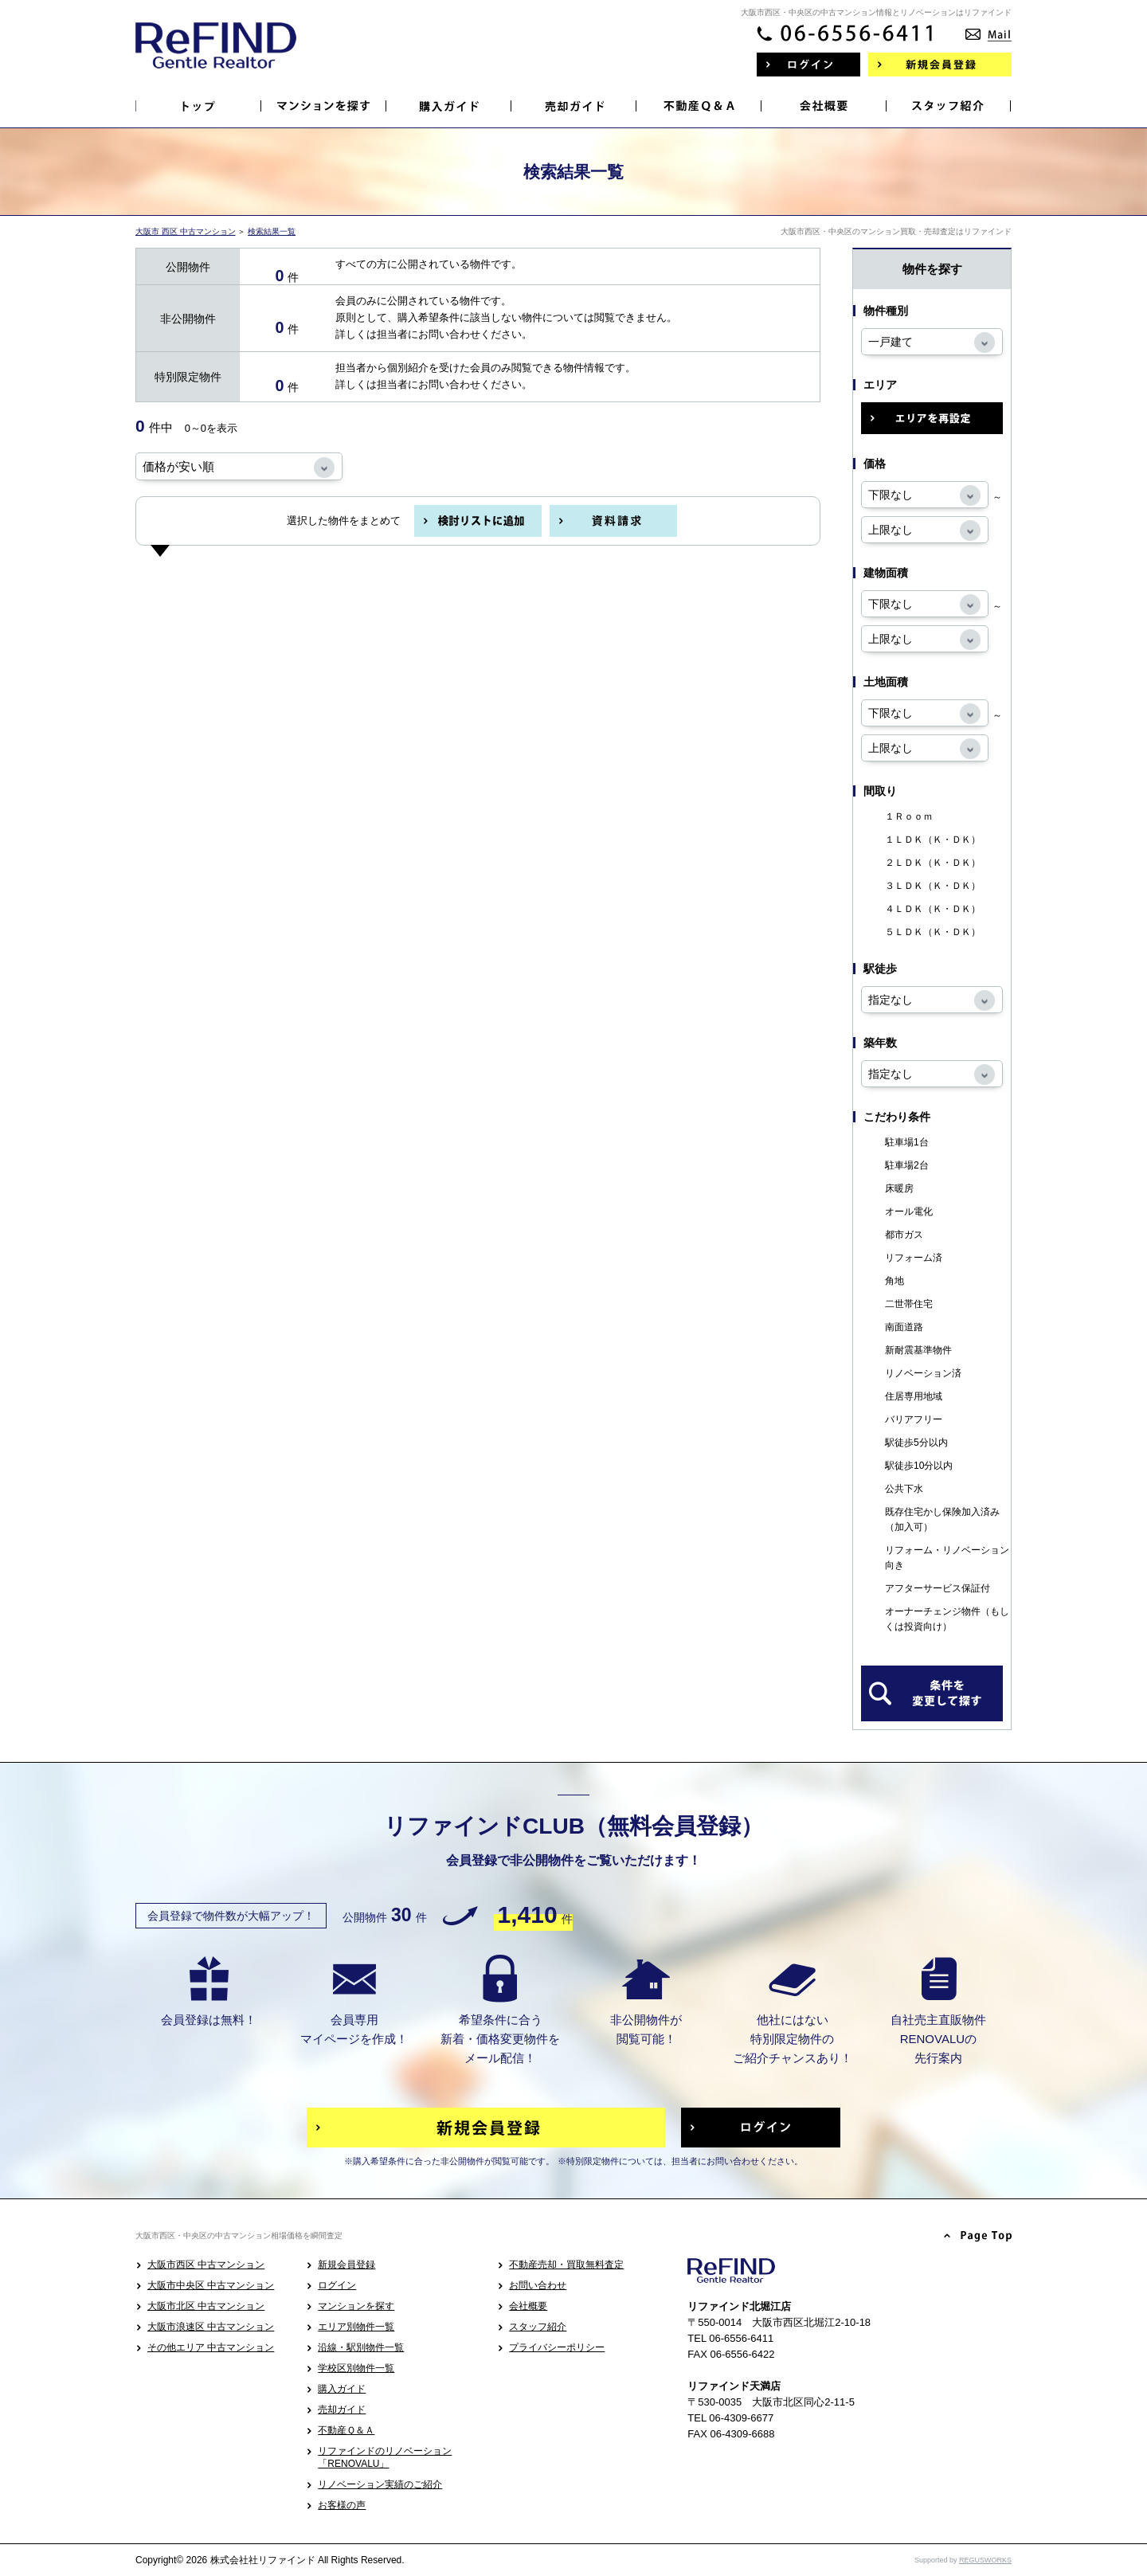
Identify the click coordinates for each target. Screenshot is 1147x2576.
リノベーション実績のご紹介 (380, 2484)
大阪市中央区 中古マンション (210, 2285)
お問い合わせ (537, 2285)
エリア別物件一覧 (356, 2326)
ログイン (337, 2285)
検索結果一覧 (272, 231)
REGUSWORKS (985, 2560)
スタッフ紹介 (537, 2326)
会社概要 (528, 2306)
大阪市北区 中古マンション (205, 2306)
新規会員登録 (346, 2264)
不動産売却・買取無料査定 (566, 2264)
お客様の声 (342, 2505)
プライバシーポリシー (557, 2347)
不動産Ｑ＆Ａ (346, 2430)
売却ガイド (342, 2409)
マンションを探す (356, 2306)
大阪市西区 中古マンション (205, 2264)
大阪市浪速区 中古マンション (210, 2326)
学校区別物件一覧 (356, 2368)
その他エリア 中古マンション (210, 2347)
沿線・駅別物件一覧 (361, 2347)
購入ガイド (342, 2388)
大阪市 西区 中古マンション (185, 231)
